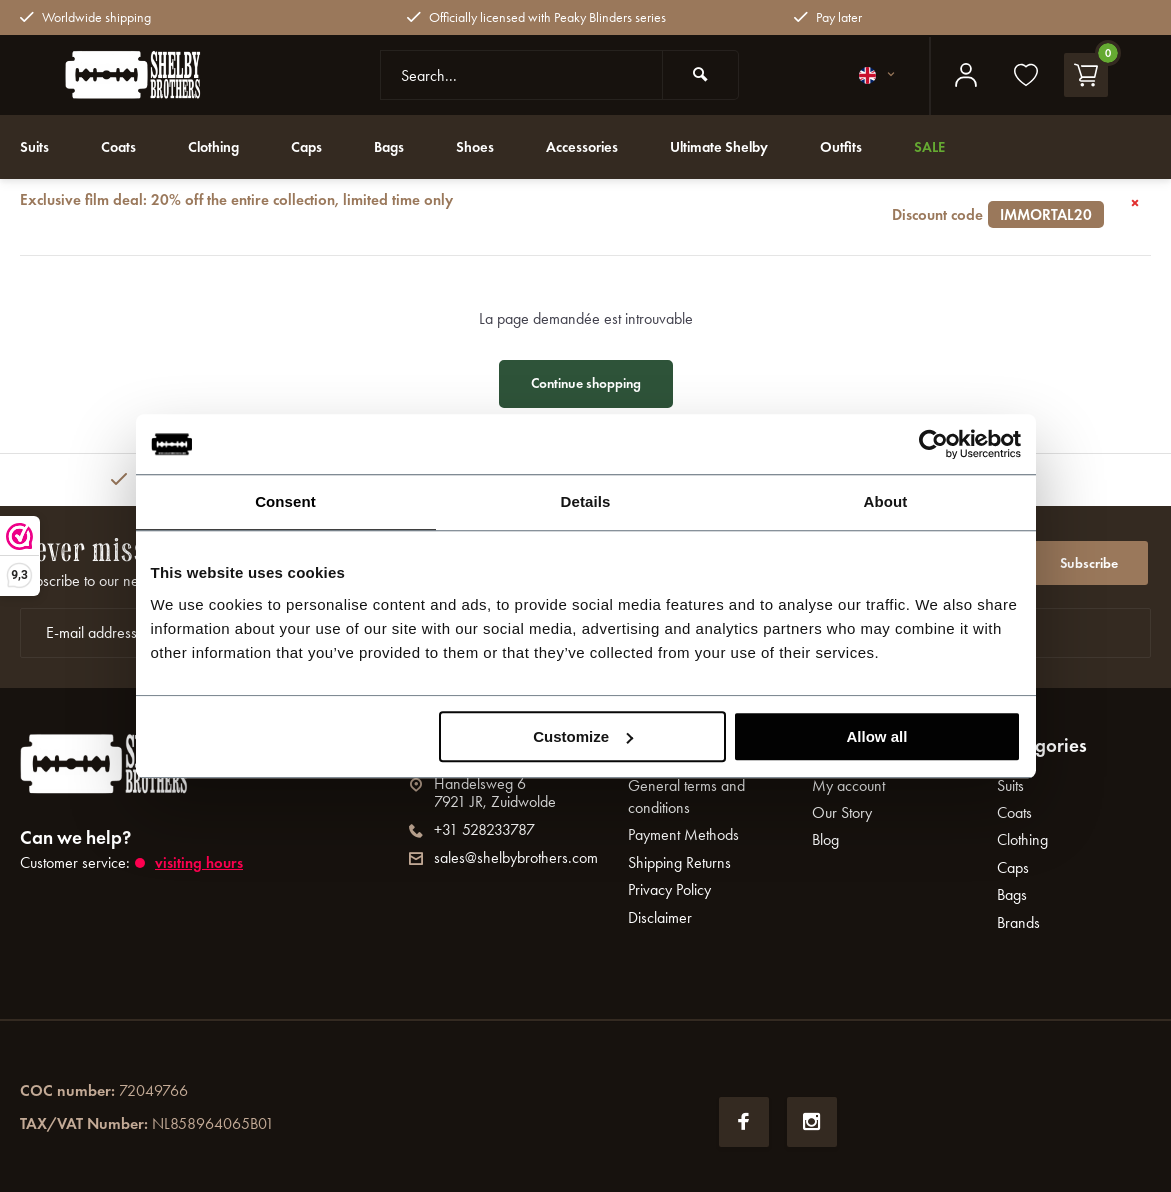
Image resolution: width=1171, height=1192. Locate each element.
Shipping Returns (679, 862)
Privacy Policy (669, 889)
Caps (321, 146)
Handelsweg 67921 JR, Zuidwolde (482, 793)
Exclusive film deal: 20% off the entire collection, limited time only (562, 207)
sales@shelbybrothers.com (503, 858)
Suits (36, 146)
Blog (825, 839)
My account (848, 785)
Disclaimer (660, 917)
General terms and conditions (686, 796)
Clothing (223, 146)
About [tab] (886, 501)
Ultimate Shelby (752, 146)
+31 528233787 (472, 830)
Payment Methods (683, 834)
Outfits (881, 146)
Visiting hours (200, 862)
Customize (583, 736)
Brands (1018, 922)
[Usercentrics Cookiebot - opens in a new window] (933, 444)
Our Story (842, 812)
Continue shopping (586, 383)
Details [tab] (586, 501)
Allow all (877, 736)
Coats (123, 146)
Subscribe (1089, 558)
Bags (406, 146)
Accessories (607, 146)
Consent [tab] (285, 501)
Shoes (495, 146)
